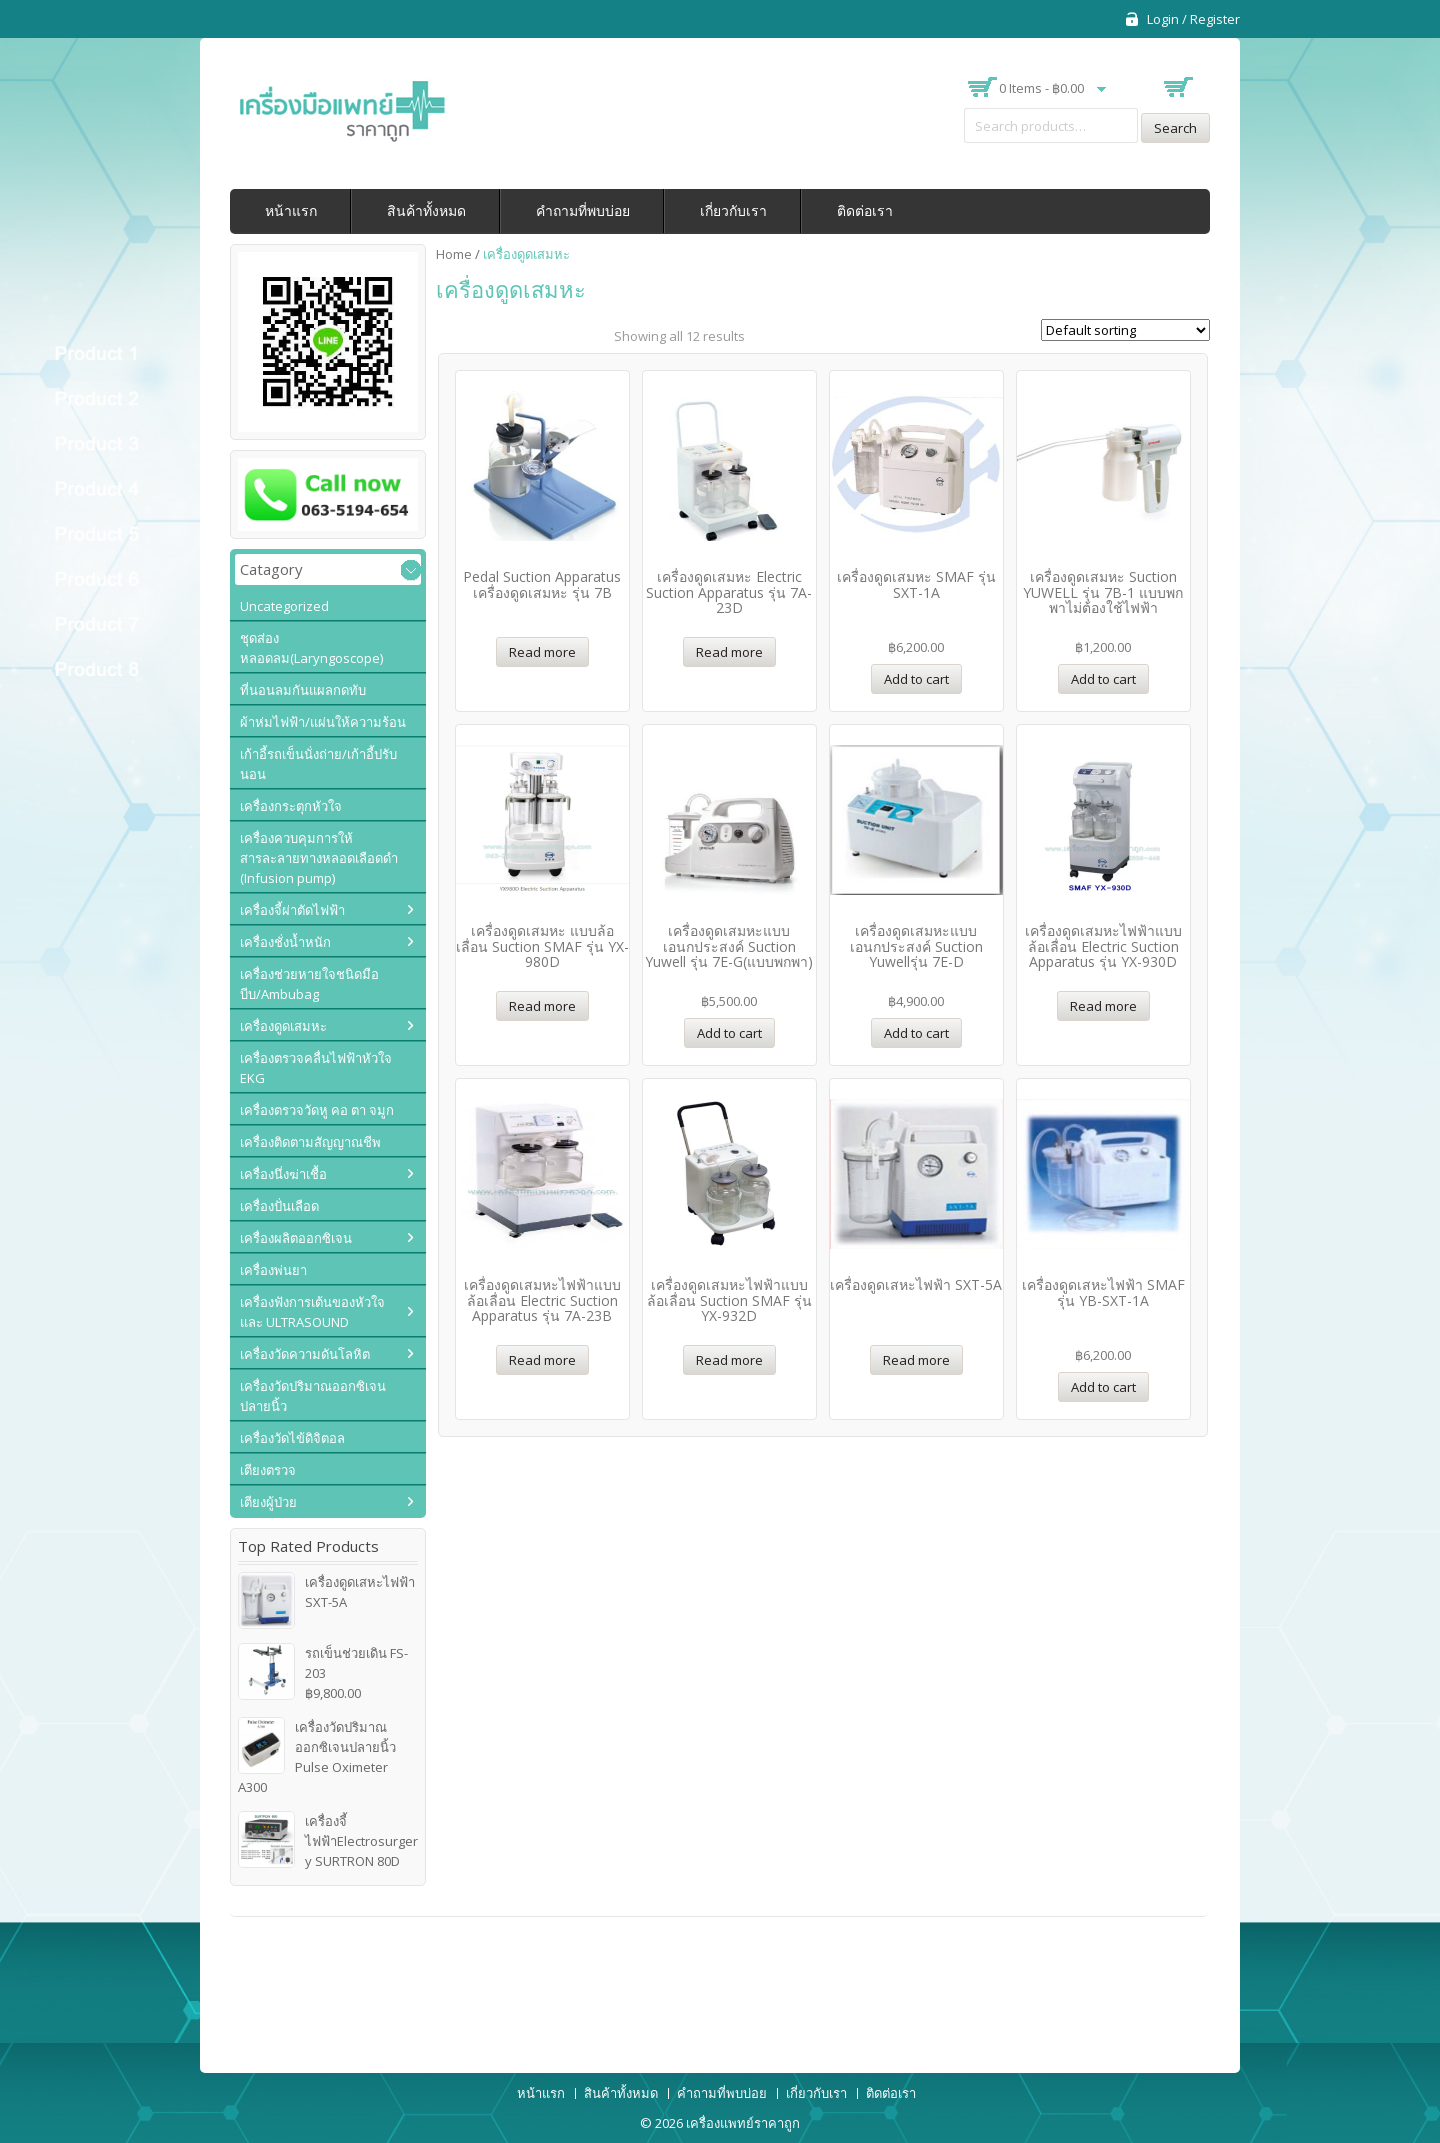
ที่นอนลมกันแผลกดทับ (303, 690)
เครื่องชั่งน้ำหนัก (285, 942)
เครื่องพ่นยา (273, 1270)
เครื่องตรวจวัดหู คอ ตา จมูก (317, 1110)
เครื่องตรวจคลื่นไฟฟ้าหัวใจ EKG (316, 1068)
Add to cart (916, 679)
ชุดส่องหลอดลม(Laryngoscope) (311, 648)
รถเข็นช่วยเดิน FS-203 (323, 1663)
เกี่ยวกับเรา (733, 210)
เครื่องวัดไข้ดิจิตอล (292, 1438)
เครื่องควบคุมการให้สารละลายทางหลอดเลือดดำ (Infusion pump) (319, 858)
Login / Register (1193, 19)
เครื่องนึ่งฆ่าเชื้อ (283, 1174)
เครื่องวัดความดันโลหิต (305, 1354)
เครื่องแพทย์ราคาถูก (743, 2123)
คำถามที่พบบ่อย (583, 210)
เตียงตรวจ (268, 1470)
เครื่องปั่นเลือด (279, 1206)
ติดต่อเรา (865, 210)
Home (454, 254)
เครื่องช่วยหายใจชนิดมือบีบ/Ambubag (309, 984)
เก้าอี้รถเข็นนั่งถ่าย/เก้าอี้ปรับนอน (318, 764)
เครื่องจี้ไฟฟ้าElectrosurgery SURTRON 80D (328, 1840)
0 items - (1041, 88)
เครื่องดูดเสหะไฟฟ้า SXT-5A (326, 1592)
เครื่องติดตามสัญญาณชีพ (310, 1142)
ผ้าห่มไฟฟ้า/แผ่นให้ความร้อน (323, 722)
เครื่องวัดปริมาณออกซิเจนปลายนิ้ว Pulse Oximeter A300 (317, 1756)
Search (1175, 128)
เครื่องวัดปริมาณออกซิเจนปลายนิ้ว (313, 1396)
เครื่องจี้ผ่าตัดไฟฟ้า (292, 910)
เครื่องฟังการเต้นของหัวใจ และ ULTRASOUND (312, 1312)
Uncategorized (284, 606)
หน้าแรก (291, 210)
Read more (542, 652)
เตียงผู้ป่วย (268, 1502)
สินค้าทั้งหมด (426, 210)
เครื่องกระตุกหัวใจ (291, 806)
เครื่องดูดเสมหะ (283, 1026)
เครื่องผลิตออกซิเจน (296, 1238)
